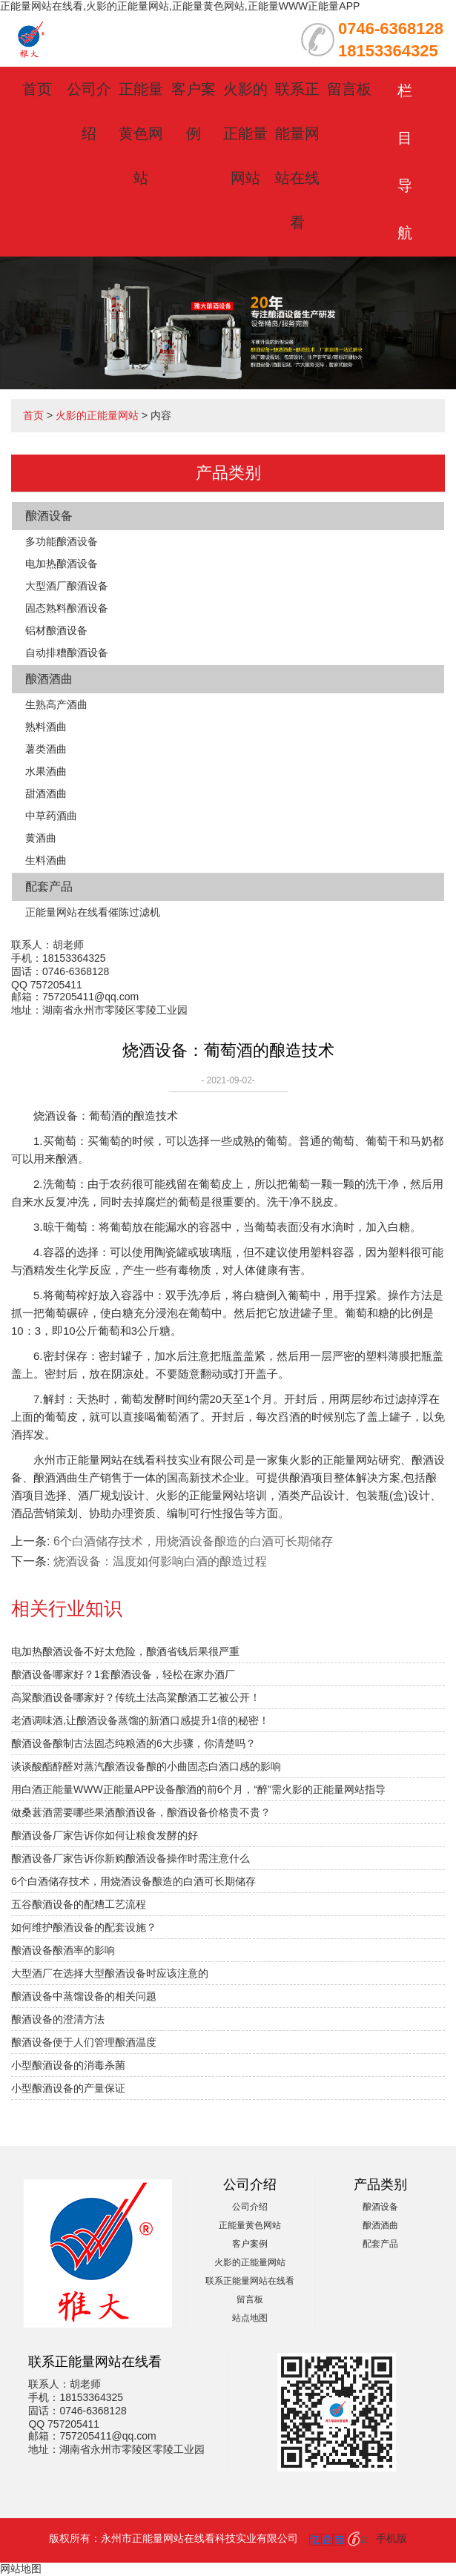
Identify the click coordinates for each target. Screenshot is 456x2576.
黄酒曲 (40, 838)
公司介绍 (250, 2207)
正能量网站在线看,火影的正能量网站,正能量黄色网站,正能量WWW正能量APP (180, 6)
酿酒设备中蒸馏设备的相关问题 (83, 1996)
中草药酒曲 (51, 816)
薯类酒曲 (46, 749)
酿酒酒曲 (49, 679)
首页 (37, 89)
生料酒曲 (46, 860)
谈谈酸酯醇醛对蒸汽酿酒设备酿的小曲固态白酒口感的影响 (146, 1766)
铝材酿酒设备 (56, 630)
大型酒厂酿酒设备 (66, 586)
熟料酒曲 (46, 727)
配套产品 (49, 886)
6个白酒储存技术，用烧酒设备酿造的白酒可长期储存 (193, 1541)
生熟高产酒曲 (56, 704)
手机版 (391, 2538)
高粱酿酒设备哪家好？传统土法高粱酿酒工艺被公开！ (135, 1697)
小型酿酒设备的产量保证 (68, 2088)
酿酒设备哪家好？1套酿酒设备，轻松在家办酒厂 (123, 1674)
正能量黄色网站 (141, 133)
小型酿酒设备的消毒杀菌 (68, 2065)
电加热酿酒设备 (61, 563)
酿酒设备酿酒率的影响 (63, 1950)
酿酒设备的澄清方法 (58, 2019)
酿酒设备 (49, 515)
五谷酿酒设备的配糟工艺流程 (78, 1904)
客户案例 (250, 2244)
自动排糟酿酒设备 (66, 652)
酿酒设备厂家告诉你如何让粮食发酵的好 (104, 1835)
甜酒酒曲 (46, 793)
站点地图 (250, 2318)
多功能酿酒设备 (61, 541)
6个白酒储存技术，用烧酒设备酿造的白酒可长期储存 (133, 1881)
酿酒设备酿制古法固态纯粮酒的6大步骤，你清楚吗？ (133, 1743)
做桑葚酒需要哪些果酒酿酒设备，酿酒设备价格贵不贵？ (141, 1812)
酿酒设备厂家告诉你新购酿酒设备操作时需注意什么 (130, 1858)
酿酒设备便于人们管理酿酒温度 (83, 2042)
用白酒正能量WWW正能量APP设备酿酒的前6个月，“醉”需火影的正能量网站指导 (198, 1789)
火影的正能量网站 (245, 133)
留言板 (349, 89)
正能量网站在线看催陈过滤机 (92, 912)
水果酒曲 (46, 771)
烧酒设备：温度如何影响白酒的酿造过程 (160, 1561)
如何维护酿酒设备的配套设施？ (83, 1927)
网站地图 (21, 2569)
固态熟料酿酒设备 (66, 608)
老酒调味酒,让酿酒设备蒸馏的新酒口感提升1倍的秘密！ (140, 1720)
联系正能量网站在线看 (249, 2281)
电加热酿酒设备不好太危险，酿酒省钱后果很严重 (125, 1651)
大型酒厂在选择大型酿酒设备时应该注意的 (109, 1973)
